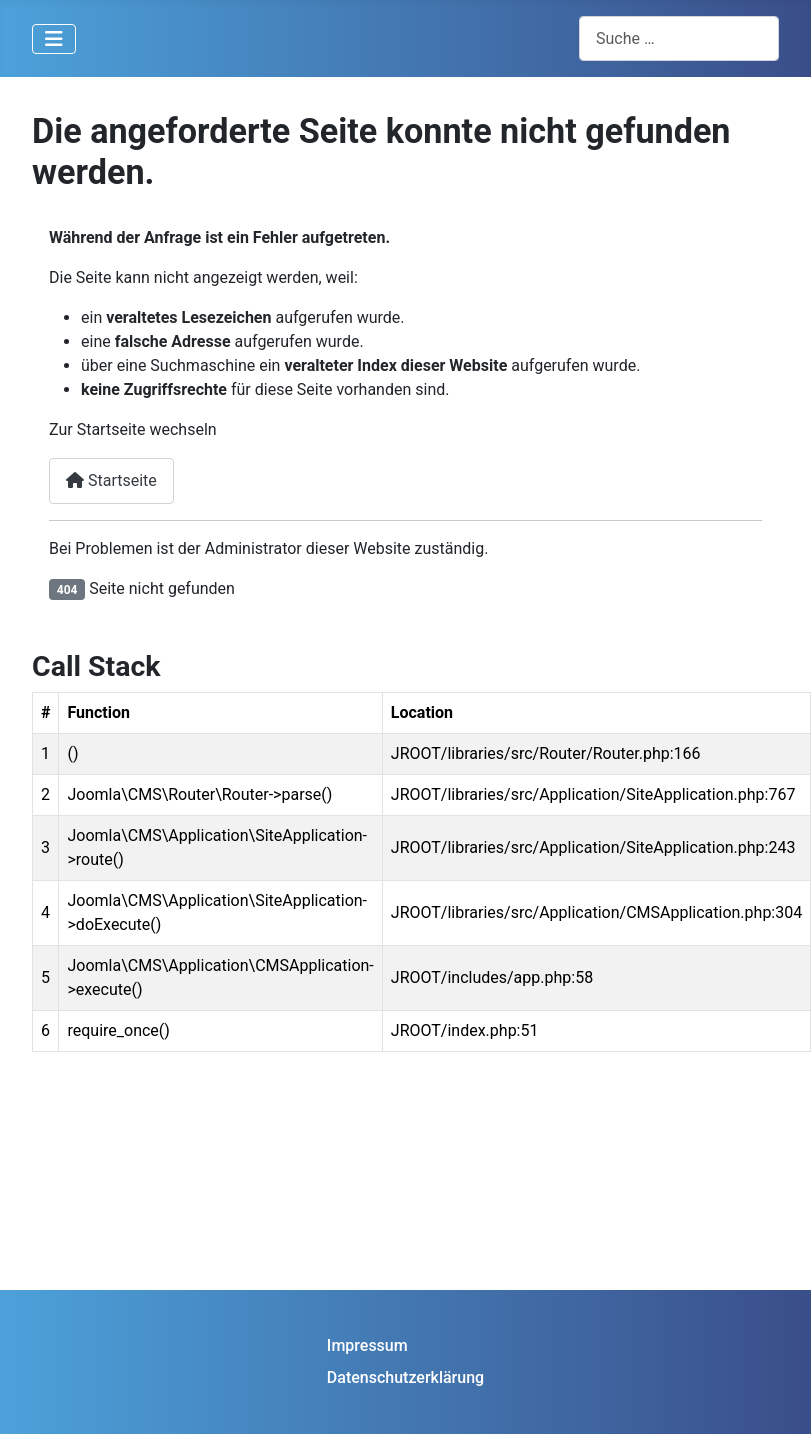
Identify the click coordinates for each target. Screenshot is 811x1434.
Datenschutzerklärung (405, 1377)
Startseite (111, 480)
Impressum (367, 1345)
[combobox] (679, 38)
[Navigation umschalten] (54, 39)
